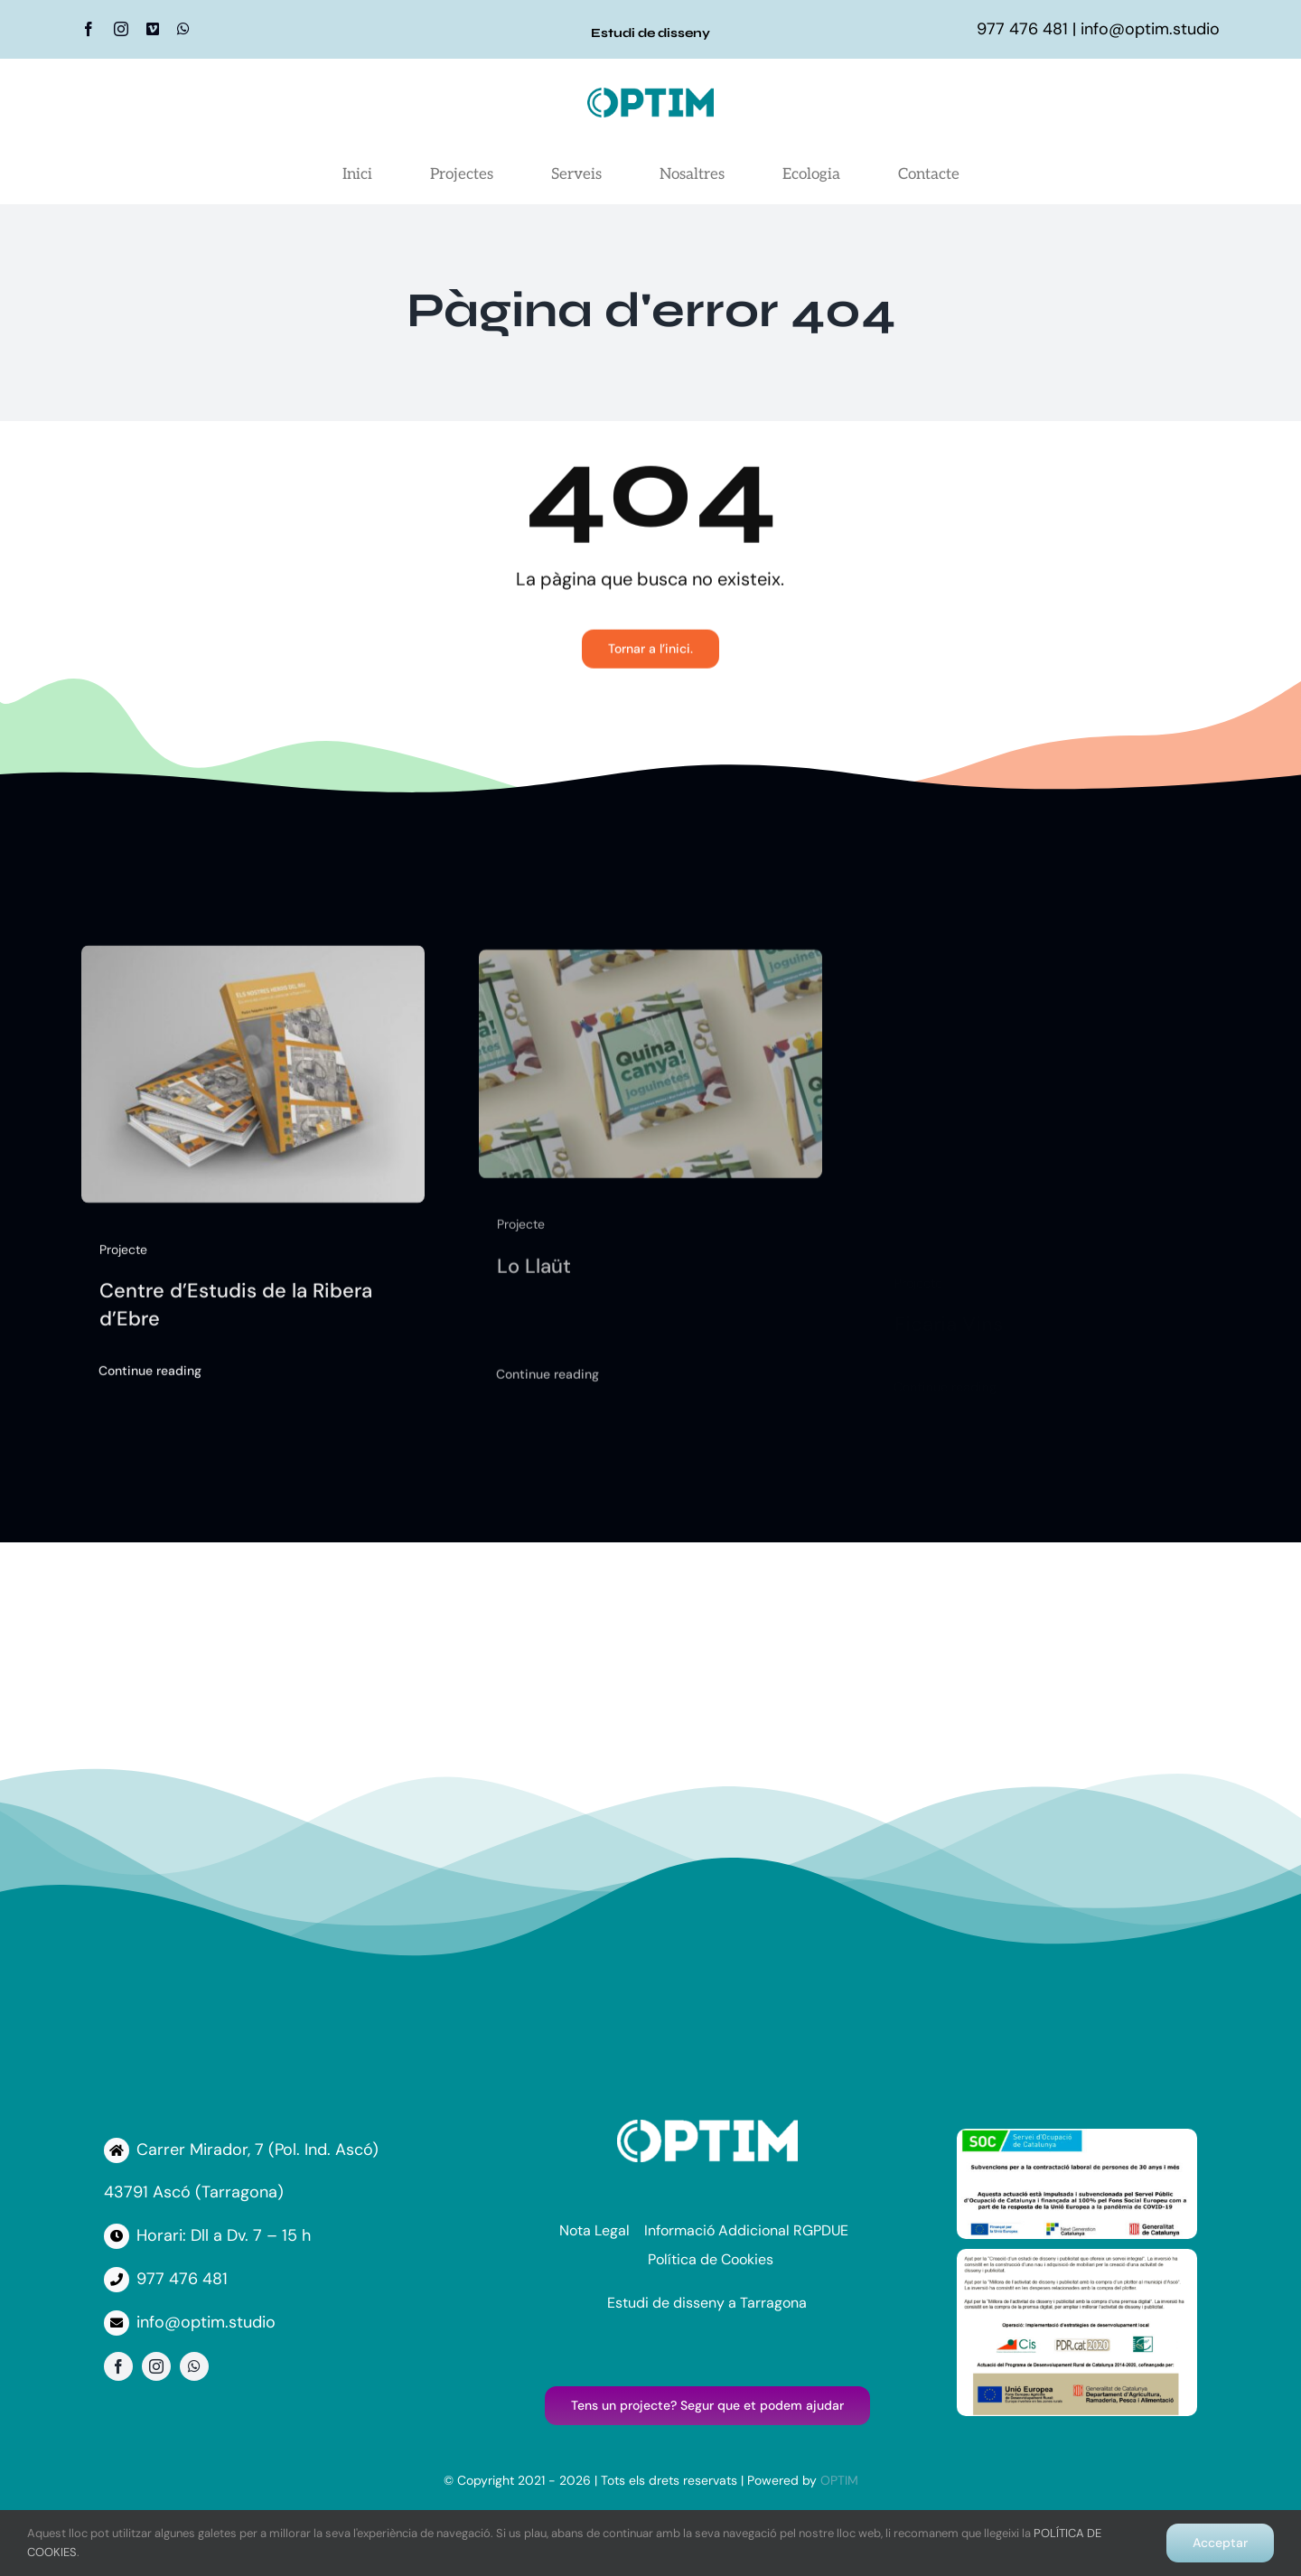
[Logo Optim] (650, 96)
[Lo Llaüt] (650, 974)
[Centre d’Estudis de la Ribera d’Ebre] (253, 966)
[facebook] (88, 29)
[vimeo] (152, 29)
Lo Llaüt (534, 1278)
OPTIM (839, 2480)
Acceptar (1220, 2542)
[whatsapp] (183, 29)
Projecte (123, 1257)
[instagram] (121, 29)
